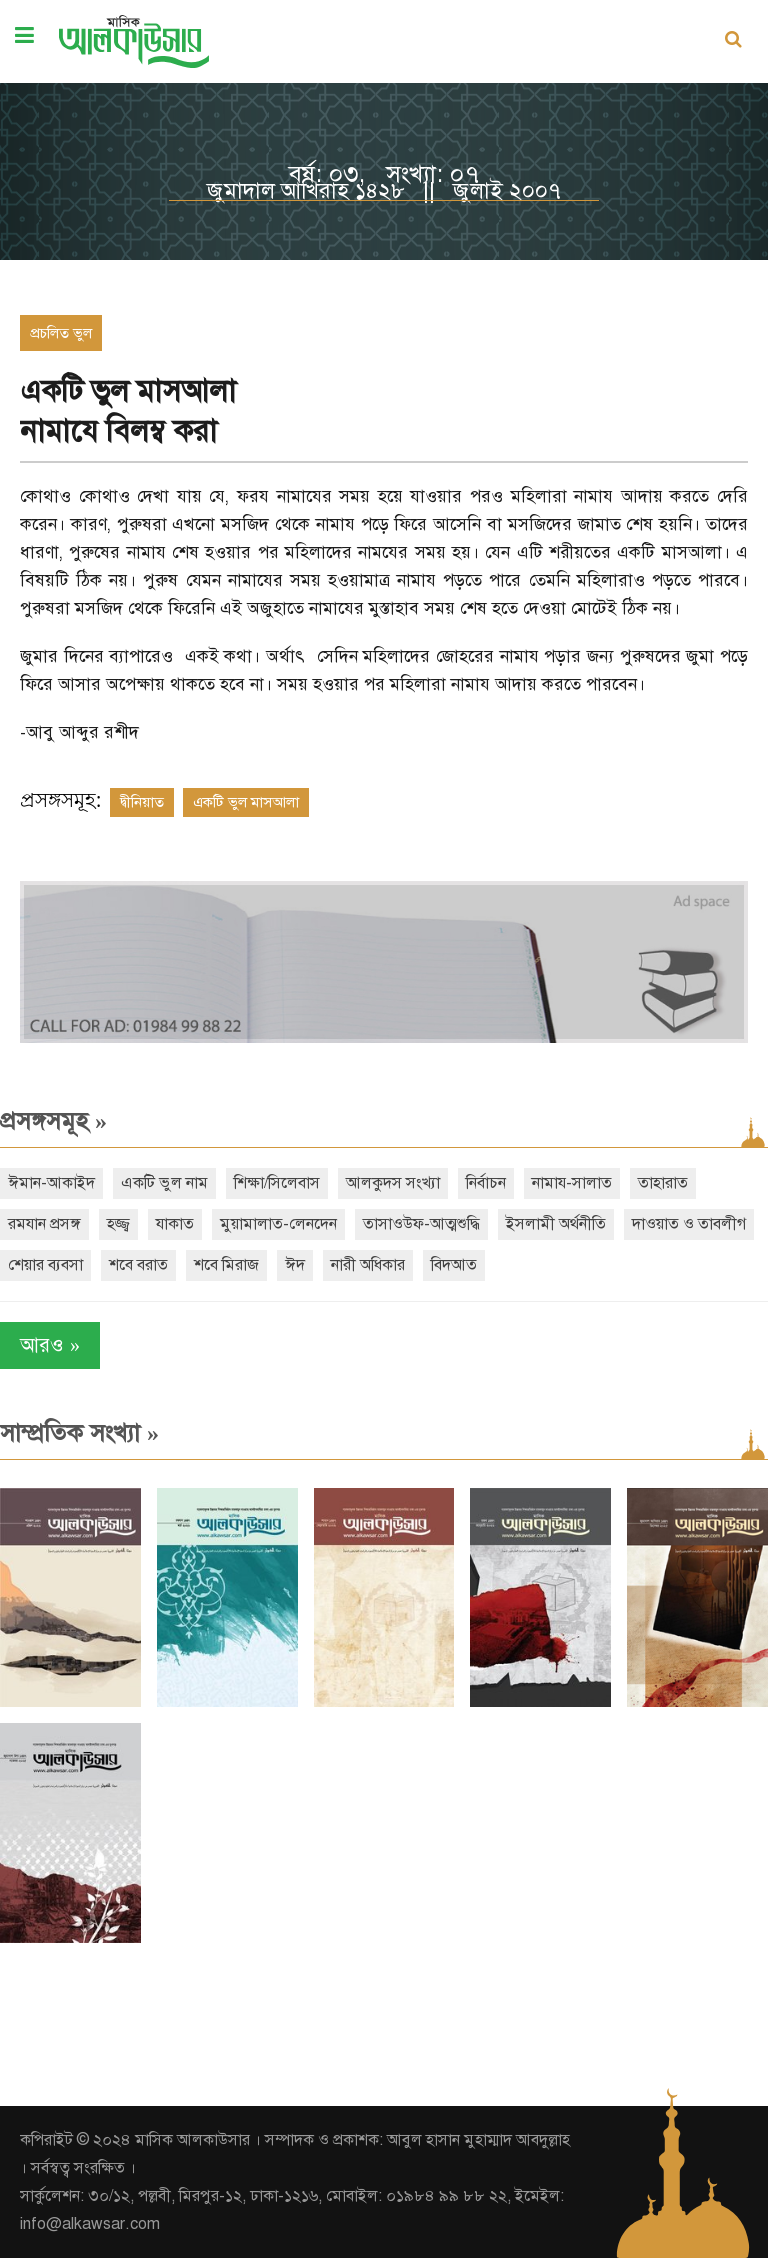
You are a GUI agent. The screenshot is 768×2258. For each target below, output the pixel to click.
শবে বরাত (138, 1265)
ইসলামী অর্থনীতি (556, 1224)
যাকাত (175, 1224)
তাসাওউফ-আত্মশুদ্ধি (421, 1224)
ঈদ (295, 1265)
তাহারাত (663, 1183)
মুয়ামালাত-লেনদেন (278, 1224)
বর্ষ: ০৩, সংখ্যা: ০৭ (384, 174)
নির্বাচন (486, 1183)
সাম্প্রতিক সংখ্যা (79, 1433)
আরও (50, 1345)
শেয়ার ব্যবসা (45, 1265)
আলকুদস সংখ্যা (393, 1183)
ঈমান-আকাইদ (51, 1183)
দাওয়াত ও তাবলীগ (689, 1224)
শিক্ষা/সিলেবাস (277, 1183)
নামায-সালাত (572, 1183)
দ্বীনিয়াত (142, 802)
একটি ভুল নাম (164, 1183)
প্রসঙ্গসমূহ (53, 1121)
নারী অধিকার (368, 1265)
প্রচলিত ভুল (61, 333)
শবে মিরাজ (226, 1265)
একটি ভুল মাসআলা (246, 802)
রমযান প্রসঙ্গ (44, 1224)
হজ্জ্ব (118, 1224)
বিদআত (454, 1265)
